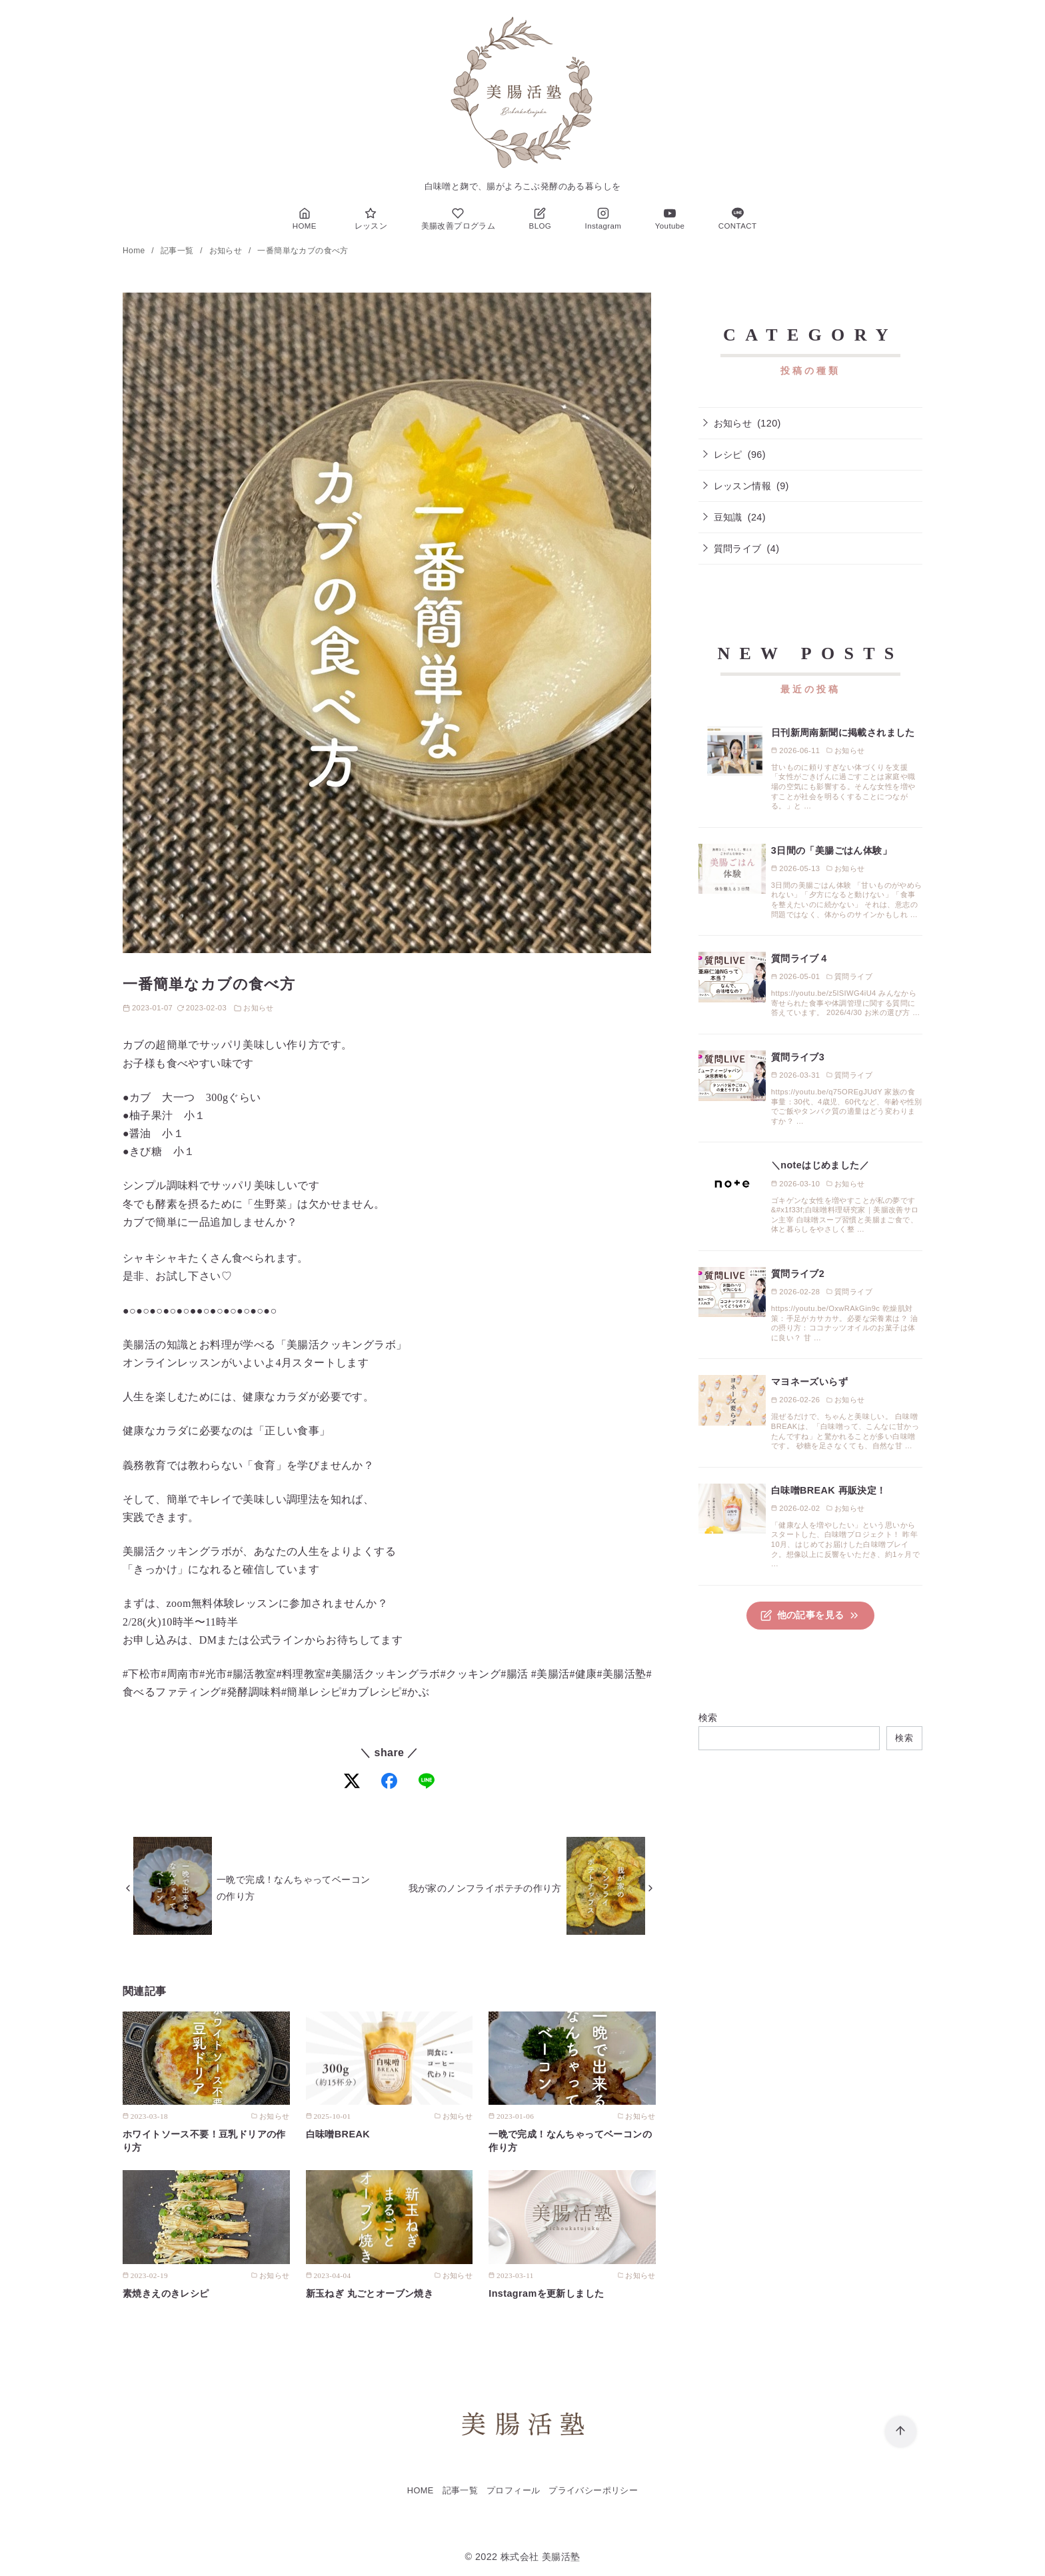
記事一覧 (178, 250)
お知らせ (227, 250)
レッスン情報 (742, 486)
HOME (420, 2490)
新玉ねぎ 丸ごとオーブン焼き (370, 2293)
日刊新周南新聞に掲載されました (843, 732)
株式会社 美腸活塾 (540, 2556)
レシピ (728, 454)
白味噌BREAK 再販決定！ (828, 1490)
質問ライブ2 (797, 1273)
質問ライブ (738, 548)
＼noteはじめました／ (820, 1165)
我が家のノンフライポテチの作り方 (485, 1888)
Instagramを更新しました (546, 2293)
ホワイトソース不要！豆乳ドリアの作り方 (204, 2141)
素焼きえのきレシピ (166, 2293)
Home (135, 250)
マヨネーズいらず (809, 1381)
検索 (708, 1717)
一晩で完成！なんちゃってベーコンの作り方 (293, 1887)
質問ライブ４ (799, 958)
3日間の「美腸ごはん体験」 (831, 850)
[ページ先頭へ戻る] (900, 2431)
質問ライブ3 (797, 1057)
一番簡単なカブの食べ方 (302, 250)
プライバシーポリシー (593, 2490)
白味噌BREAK (338, 2134)
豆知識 (728, 517)
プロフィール (513, 2490)
